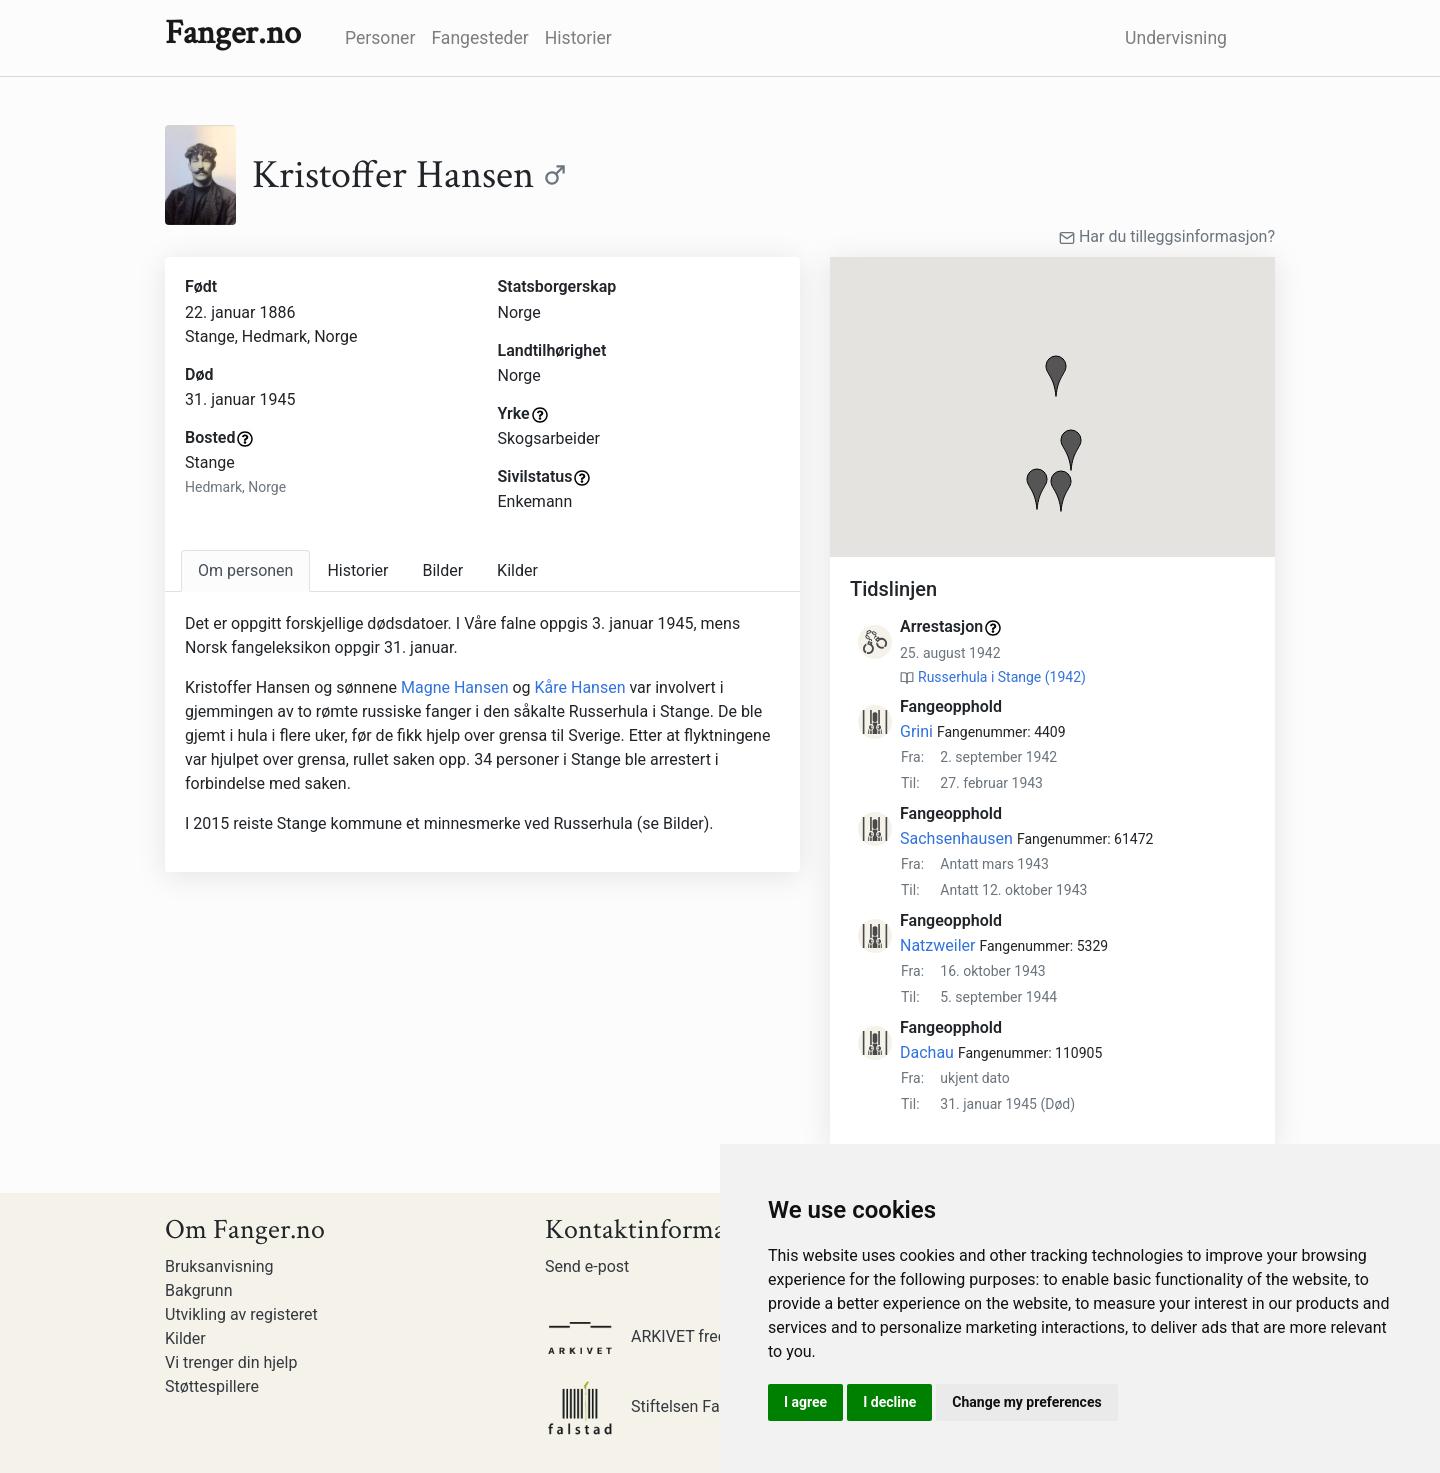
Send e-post (587, 1266)
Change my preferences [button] (1026, 1402)
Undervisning (1176, 38)
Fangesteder (479, 38)
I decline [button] (889, 1402)
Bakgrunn (199, 1290)
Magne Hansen (456, 687)
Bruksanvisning (219, 1266)
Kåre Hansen (580, 687)
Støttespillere (212, 1386)
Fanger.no (233, 33)
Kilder (185, 1338)
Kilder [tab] (517, 570)
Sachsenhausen (956, 838)
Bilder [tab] (442, 570)
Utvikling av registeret (241, 1314)
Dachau (927, 1052)
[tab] (245, 571)
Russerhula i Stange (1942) (1002, 677)
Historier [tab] (357, 570)
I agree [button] (805, 1402)
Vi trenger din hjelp (231, 1362)
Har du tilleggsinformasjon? (1167, 236)
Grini (916, 731)
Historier (578, 38)
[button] (1056, 376)
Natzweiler (937, 945)
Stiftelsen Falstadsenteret (679, 1406)
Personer (380, 38)
